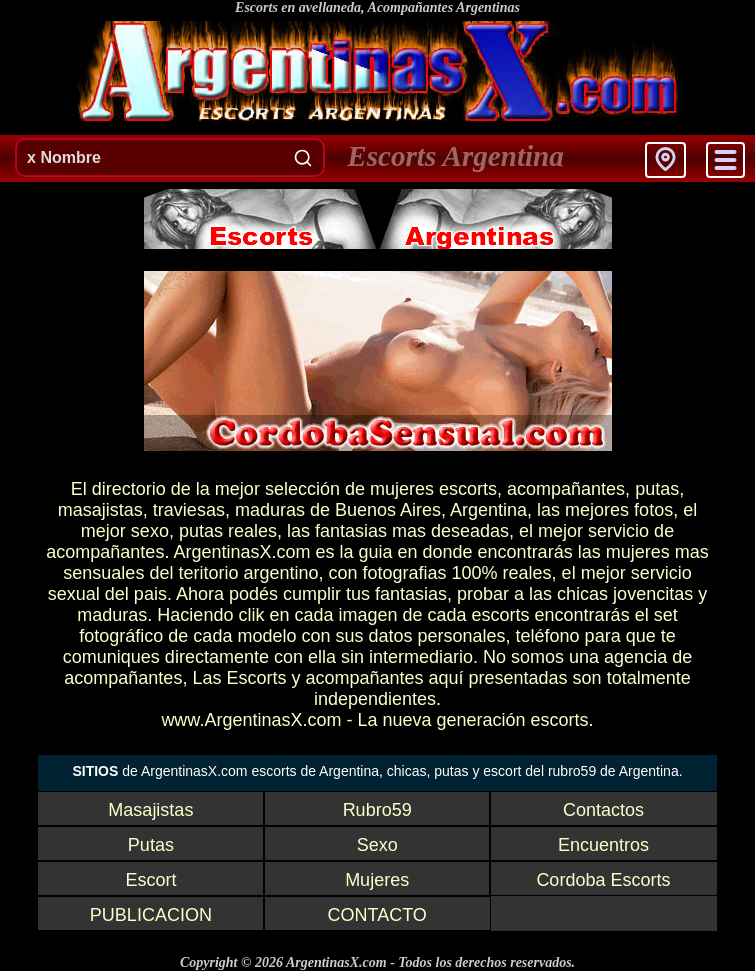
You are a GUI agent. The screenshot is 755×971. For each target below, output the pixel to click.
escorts (468, 489)
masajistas (100, 510)
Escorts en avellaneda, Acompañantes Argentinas (377, 7)
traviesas (189, 510)
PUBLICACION (151, 915)
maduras (270, 510)
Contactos (603, 810)
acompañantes (566, 489)
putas (657, 489)
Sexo (377, 845)
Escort (150, 880)
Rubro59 (377, 810)
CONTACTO (376, 915)
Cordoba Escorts (603, 880)
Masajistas (150, 810)
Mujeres (377, 880)
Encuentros (603, 845)
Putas (151, 845)
